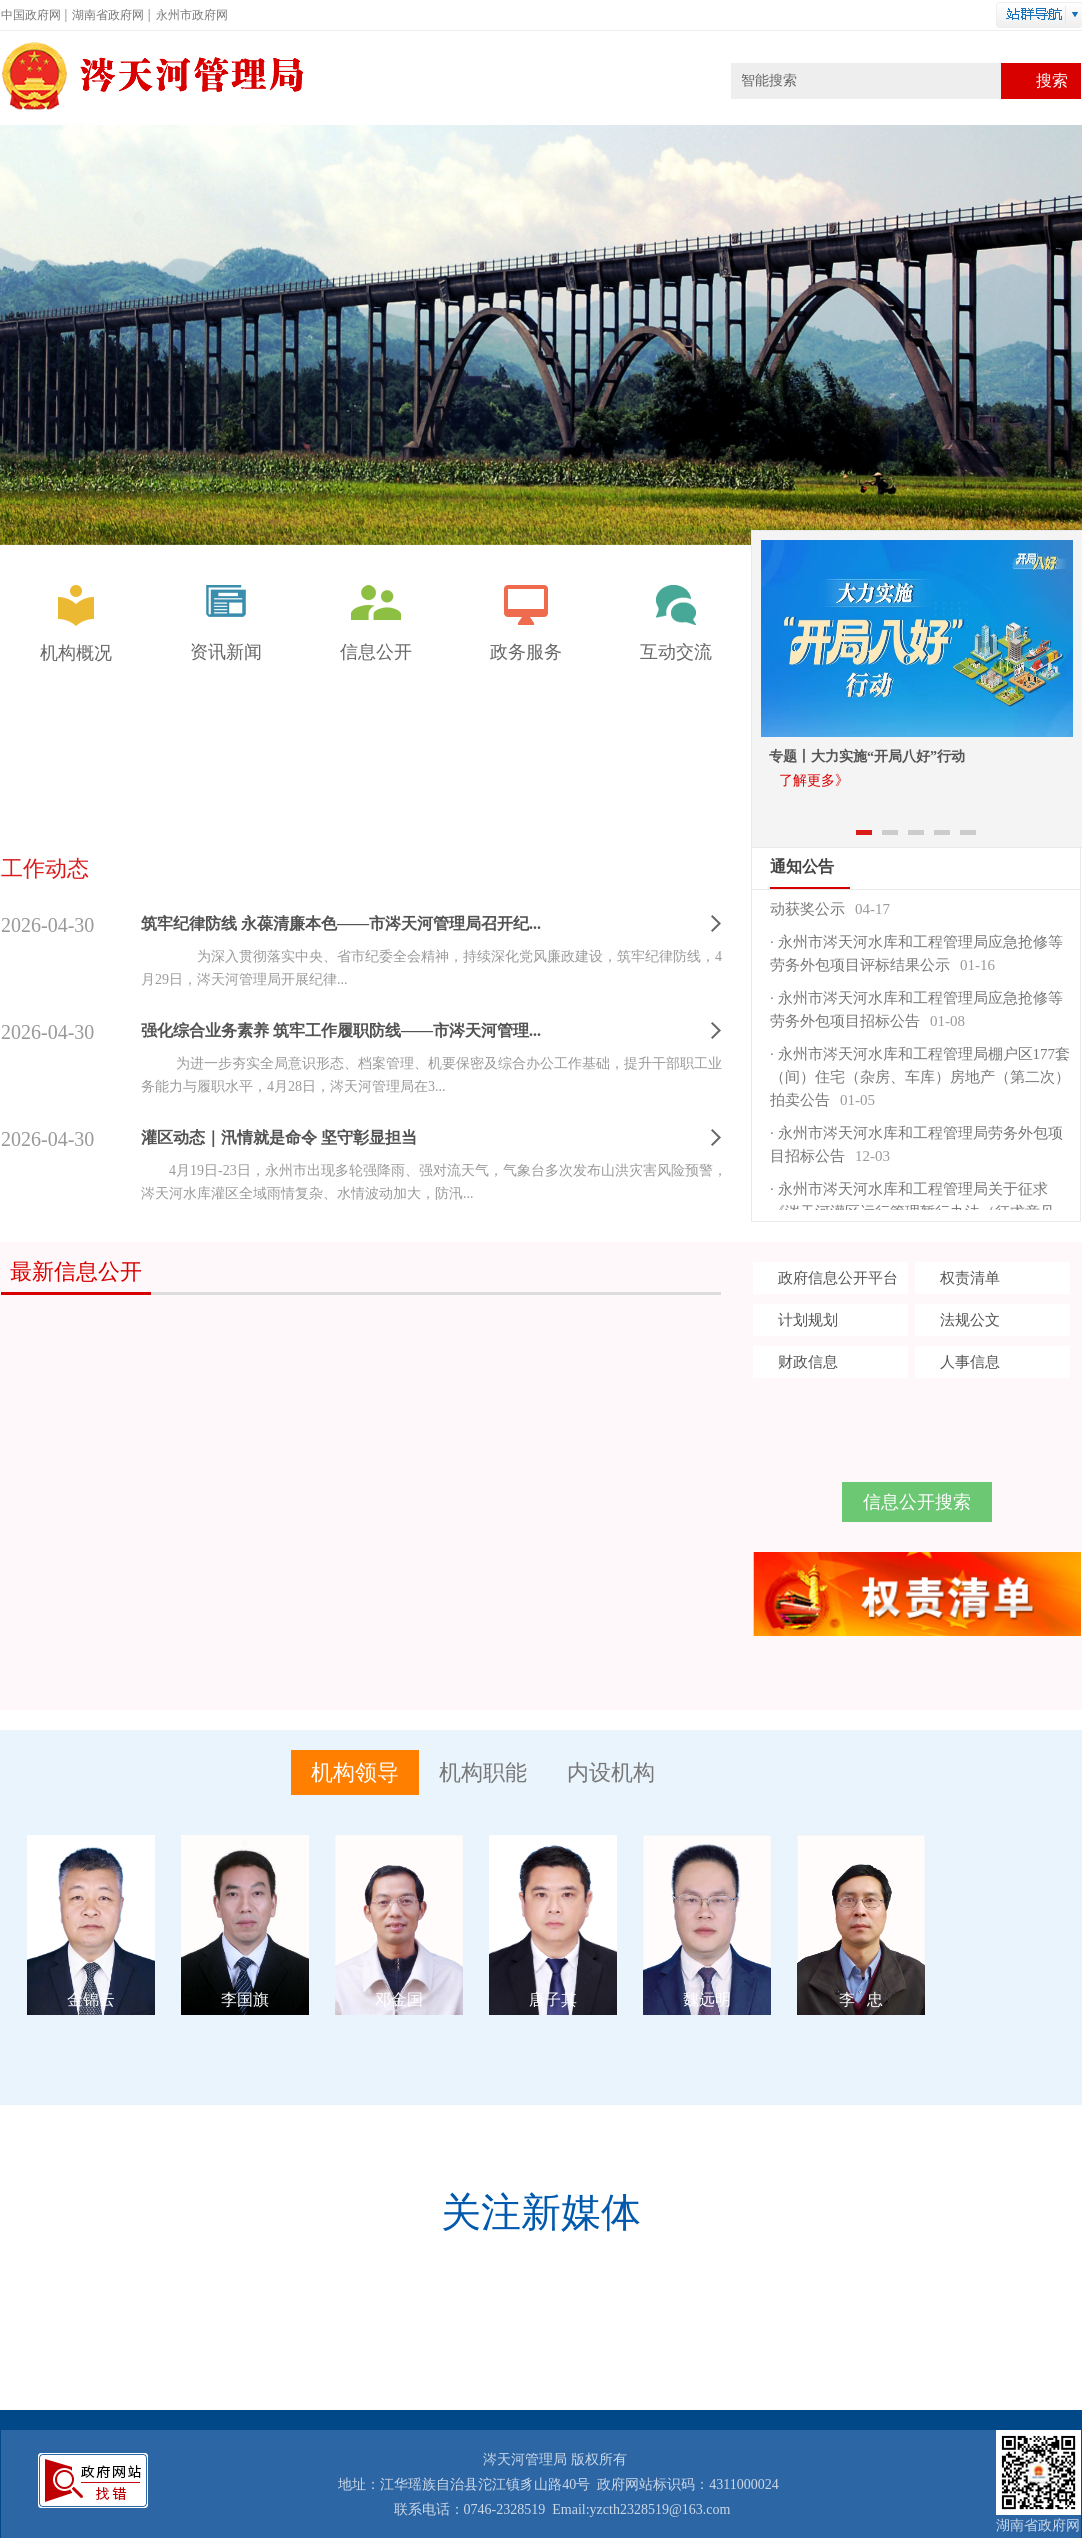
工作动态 (45, 868)
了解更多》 (814, 780)
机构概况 (76, 624)
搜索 (1052, 80)
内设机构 (611, 1772)
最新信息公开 (76, 1271)
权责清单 (970, 1278)
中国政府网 (31, 15)
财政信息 (808, 1362)
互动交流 (676, 623)
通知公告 (802, 866)
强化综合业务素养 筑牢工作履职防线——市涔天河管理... (341, 1030)
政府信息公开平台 (838, 1278)
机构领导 (355, 1772)
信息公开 (376, 623)
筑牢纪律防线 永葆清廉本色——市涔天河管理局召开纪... (341, 923)
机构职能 (483, 1772)
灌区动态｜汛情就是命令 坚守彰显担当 (279, 1137)
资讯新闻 (226, 623)
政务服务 (526, 623)
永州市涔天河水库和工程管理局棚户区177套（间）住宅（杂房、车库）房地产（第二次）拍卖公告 (920, 1080)
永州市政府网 (192, 15)
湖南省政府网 (108, 15)
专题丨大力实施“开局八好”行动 (867, 756)
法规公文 (970, 1320)
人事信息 (970, 1362)
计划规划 (808, 1320)
